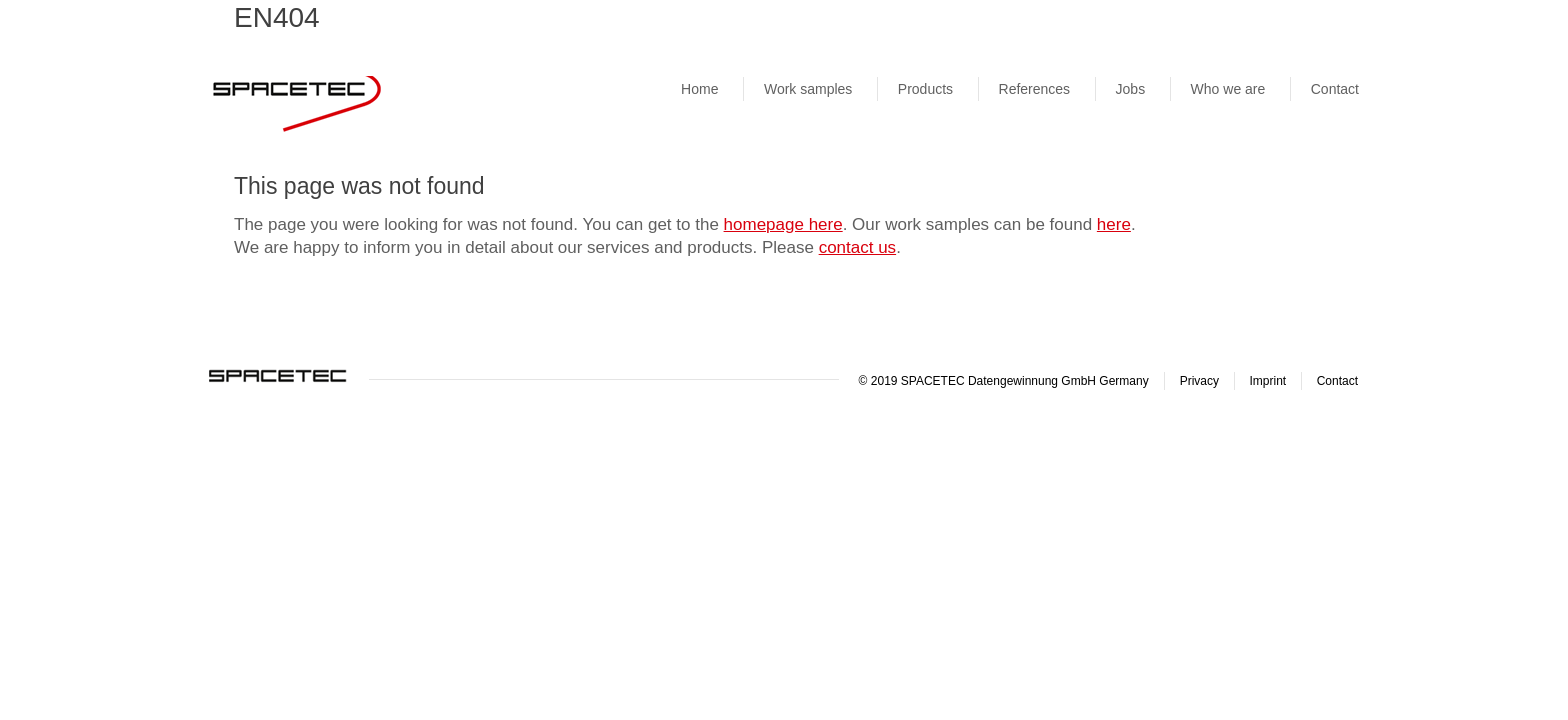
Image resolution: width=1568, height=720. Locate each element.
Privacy (1199, 381)
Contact (1335, 89)
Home (699, 89)
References (1035, 89)
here (1114, 224)
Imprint (1268, 381)
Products (925, 89)
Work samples (808, 89)
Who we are (1228, 89)
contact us (858, 247)
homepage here (783, 224)
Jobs (1131, 89)
